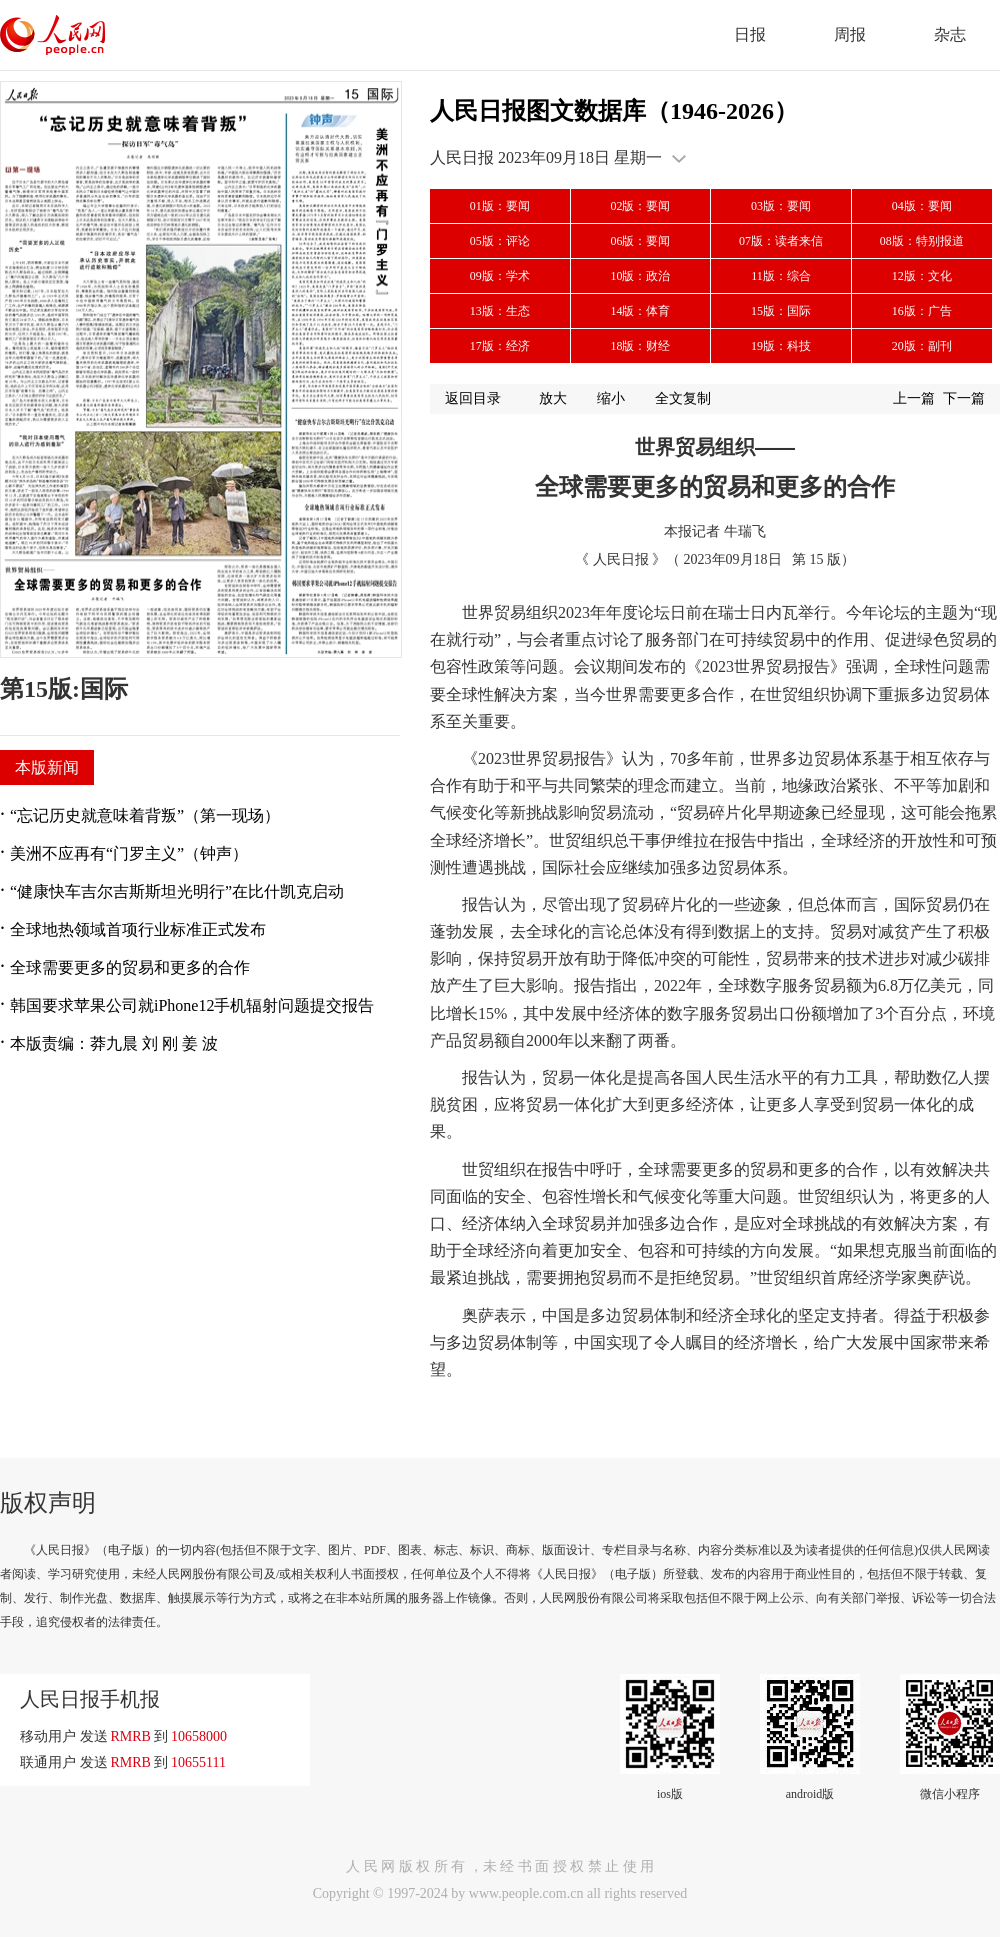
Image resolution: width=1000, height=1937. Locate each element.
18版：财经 (640, 346)
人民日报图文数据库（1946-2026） (614, 111)
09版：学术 (500, 276)
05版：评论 (500, 241)
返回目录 (473, 398)
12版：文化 (922, 276)
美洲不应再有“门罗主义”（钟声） (129, 853)
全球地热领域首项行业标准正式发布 (138, 929)
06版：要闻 (640, 241)
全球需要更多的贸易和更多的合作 (130, 967)
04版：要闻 (922, 206)
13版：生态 (500, 311)
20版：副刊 (922, 346)
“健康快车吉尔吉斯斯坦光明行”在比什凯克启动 (177, 891)
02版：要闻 (640, 206)
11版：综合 (781, 276)
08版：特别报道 (922, 241)
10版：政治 (640, 276)
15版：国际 (781, 311)
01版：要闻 (500, 206)
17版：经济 (500, 346)
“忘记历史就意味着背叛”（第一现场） (145, 815)
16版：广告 (922, 311)
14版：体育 (640, 311)
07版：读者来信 (781, 241)
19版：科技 (781, 346)
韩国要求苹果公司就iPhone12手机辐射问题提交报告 (192, 1005)
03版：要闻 (781, 206)
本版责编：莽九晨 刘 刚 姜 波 (114, 1043)
